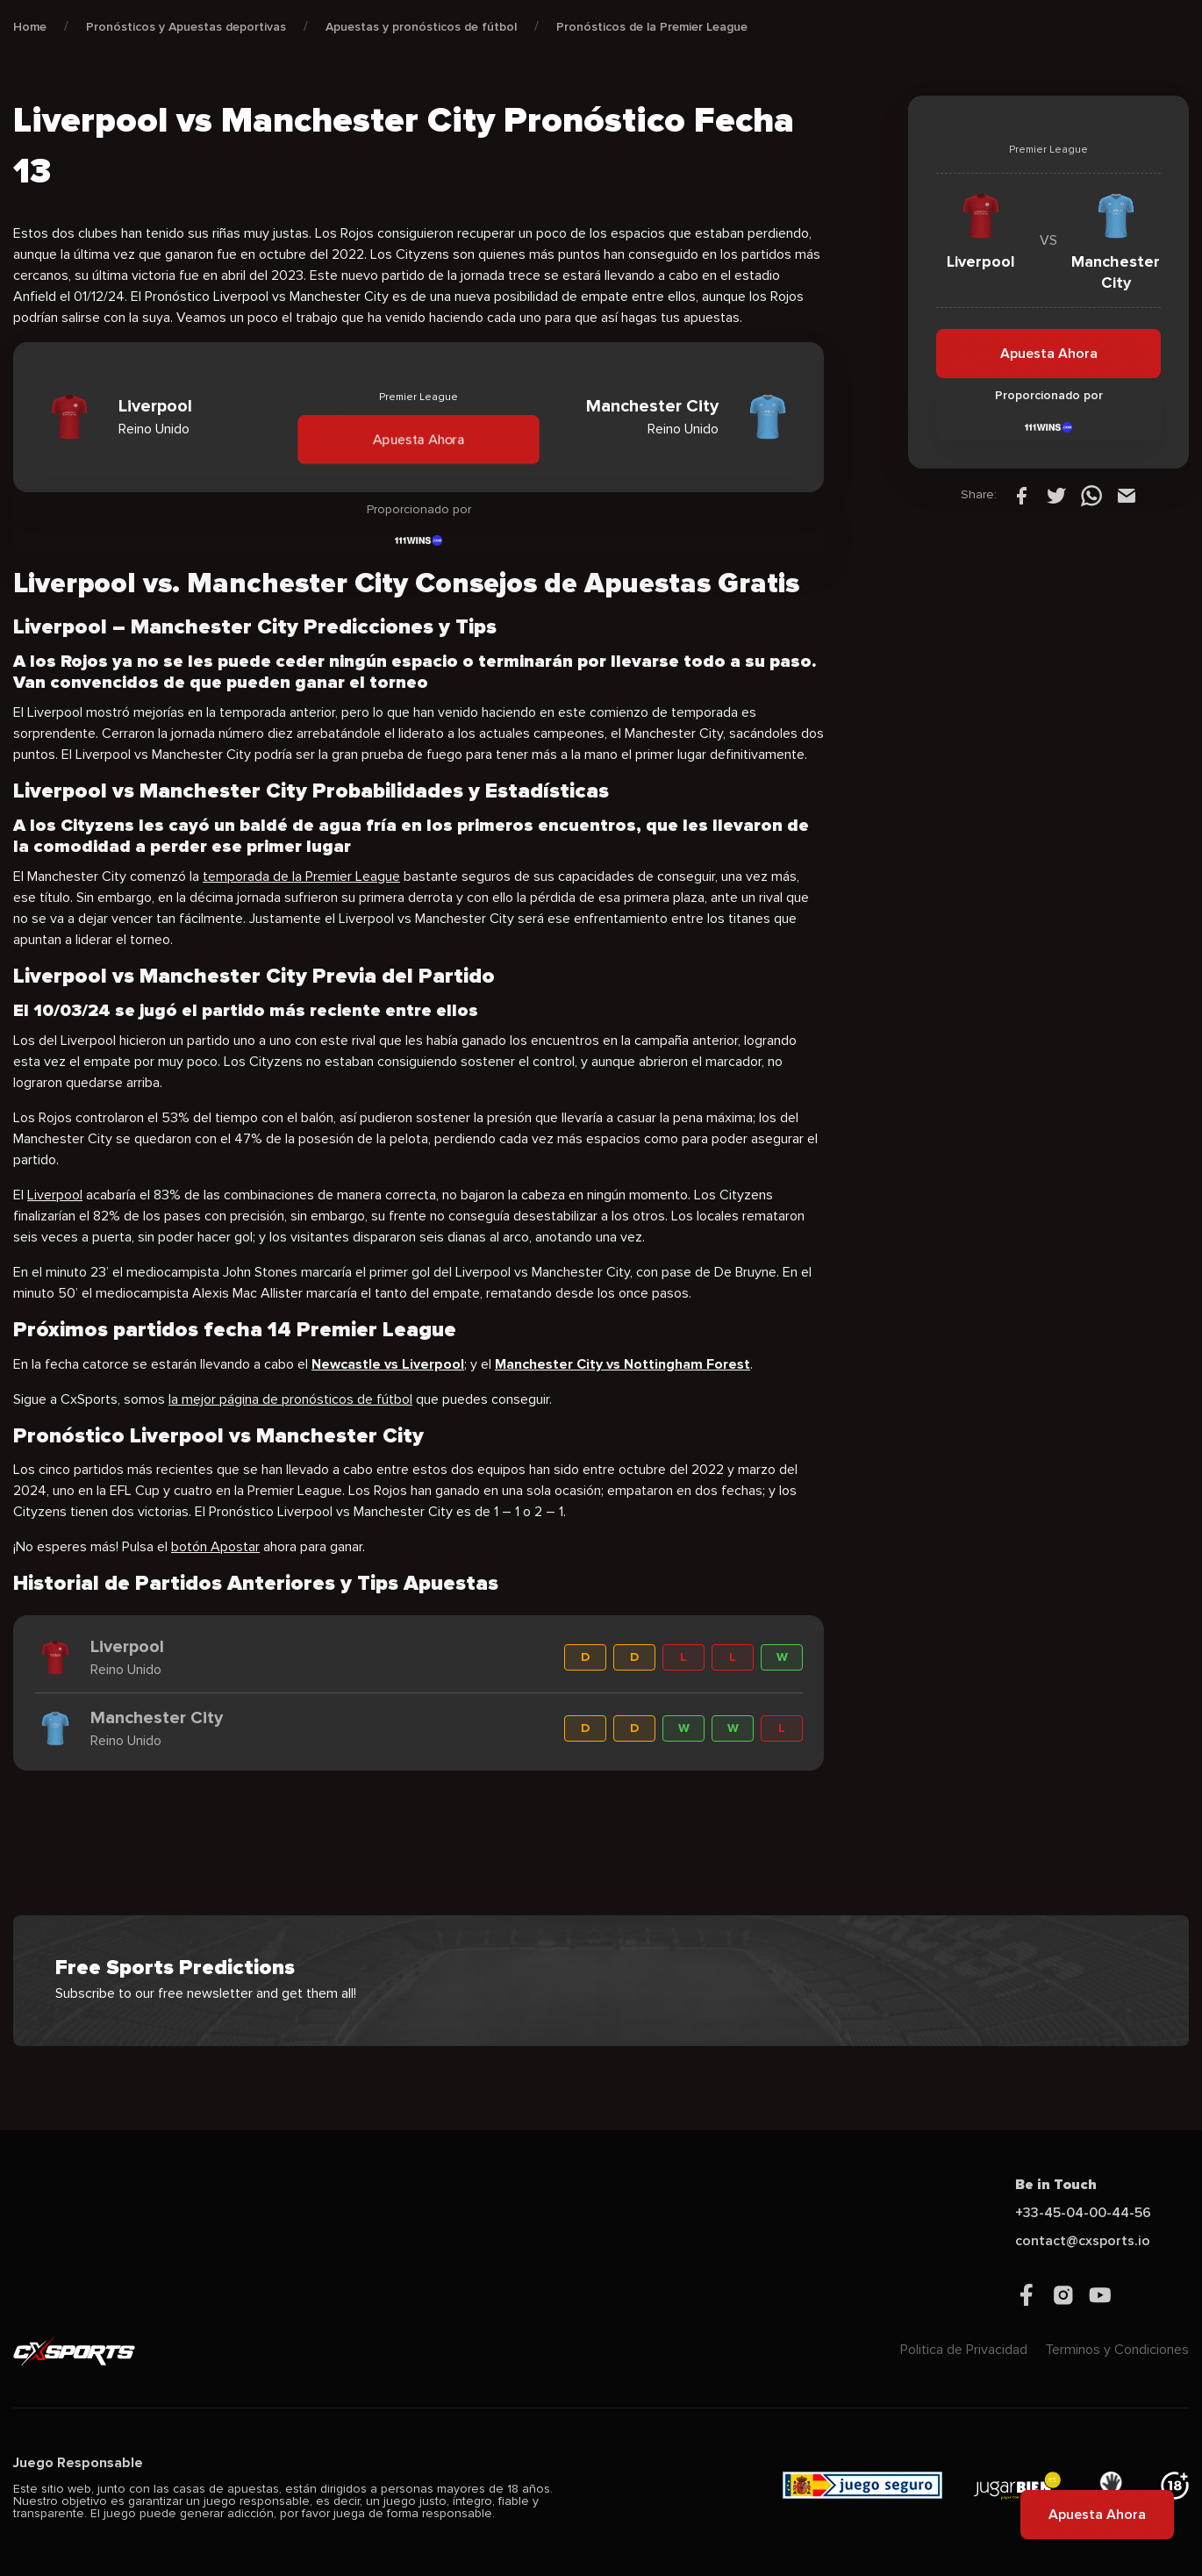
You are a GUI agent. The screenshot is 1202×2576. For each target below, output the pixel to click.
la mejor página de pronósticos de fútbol (290, 1399)
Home (30, 26)
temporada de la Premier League (301, 876)
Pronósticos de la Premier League (652, 26)
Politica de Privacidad (963, 2349)
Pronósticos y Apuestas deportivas (186, 26)
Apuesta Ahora (418, 438)
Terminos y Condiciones (1117, 2349)
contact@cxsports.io (1082, 2241)
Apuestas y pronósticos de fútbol (421, 26)
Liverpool (54, 1195)
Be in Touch (1056, 2184)
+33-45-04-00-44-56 (1083, 2213)
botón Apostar (215, 1547)
